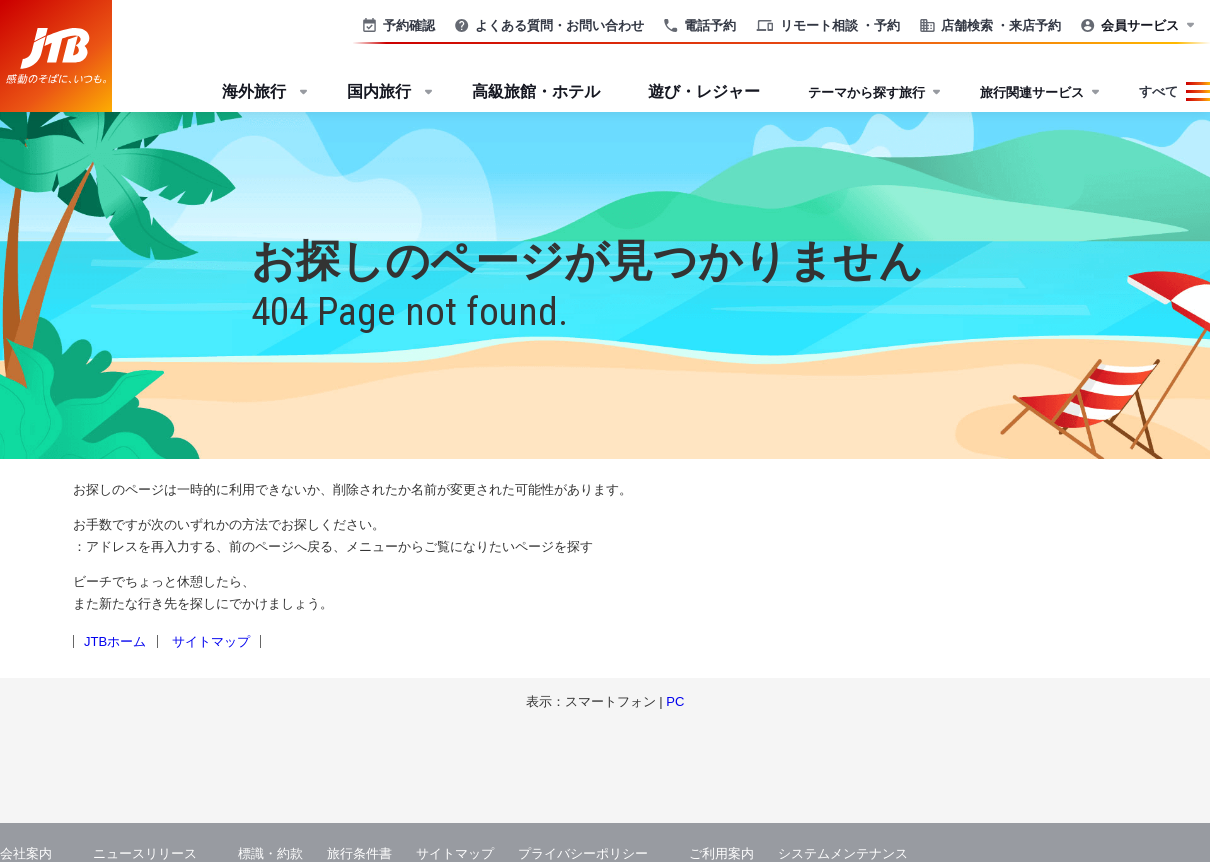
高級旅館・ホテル (536, 91)
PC (675, 701)
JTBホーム (115, 641)
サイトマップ (211, 641)
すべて (1158, 91)
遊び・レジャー (704, 91)
